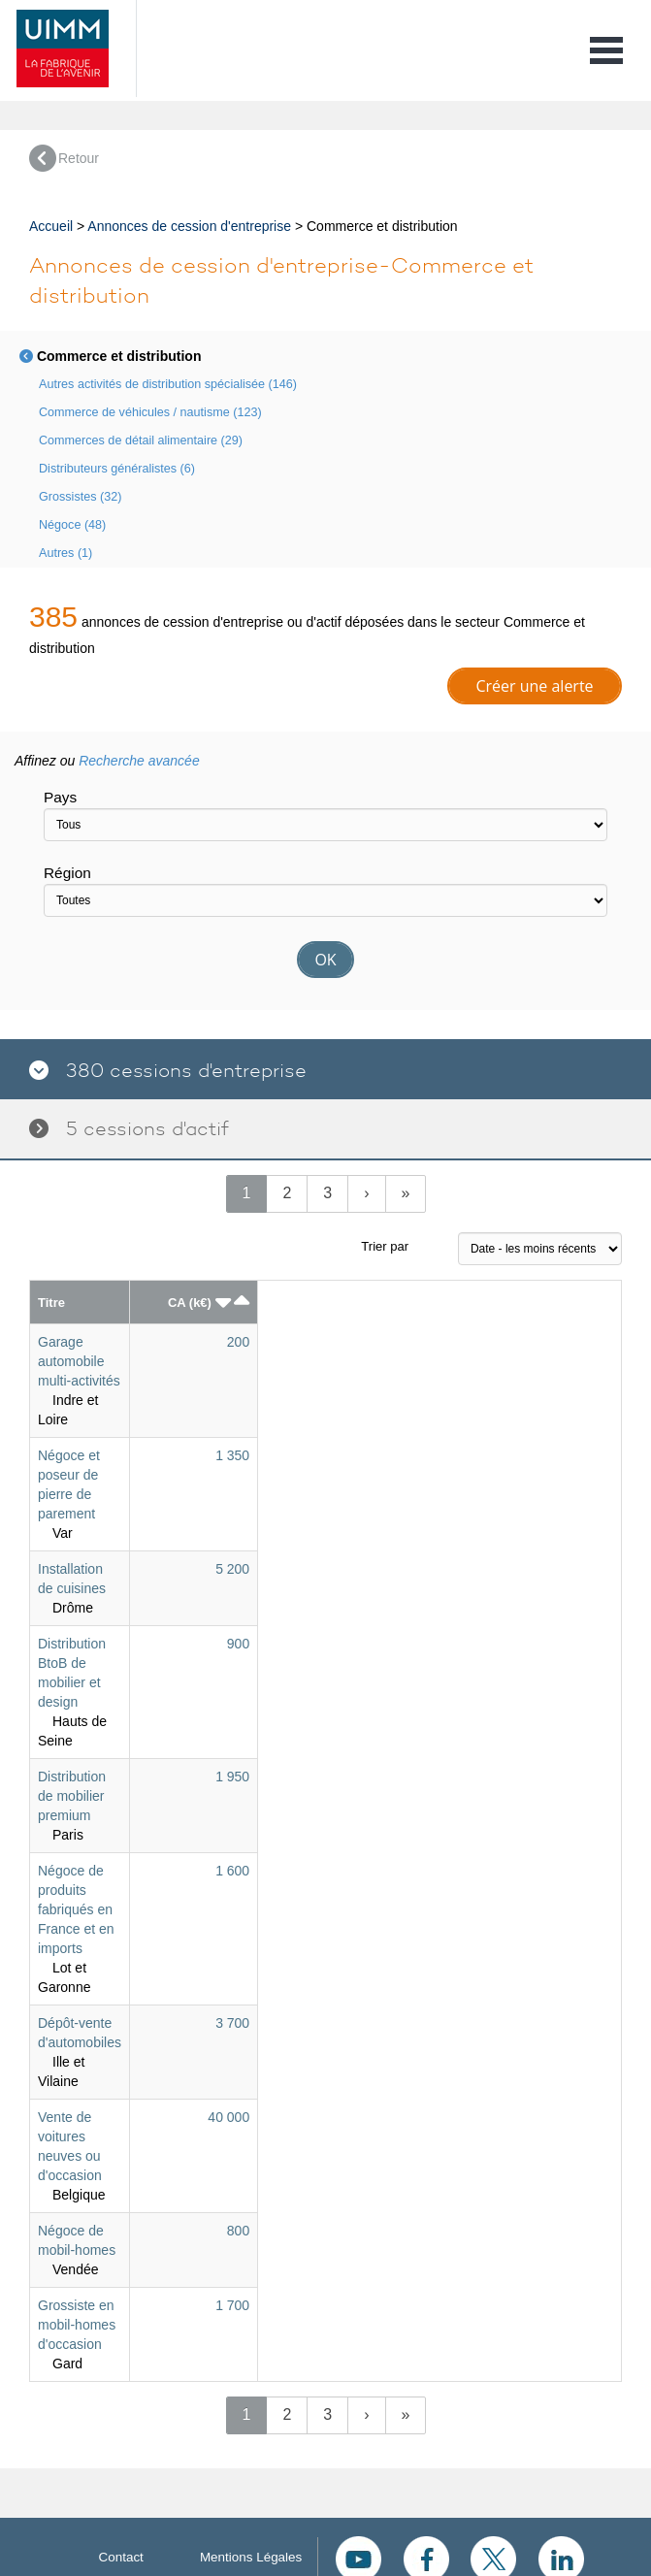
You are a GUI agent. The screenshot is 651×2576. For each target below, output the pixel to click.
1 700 (232, 2305)
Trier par (384, 1246)
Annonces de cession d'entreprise (189, 226)
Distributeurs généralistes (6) (117, 468)
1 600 (232, 1870)
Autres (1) (65, 553)
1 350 (232, 1455)
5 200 (232, 1569)
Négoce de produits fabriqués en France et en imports (76, 1909)
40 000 (228, 2117)
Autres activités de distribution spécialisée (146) (168, 384)
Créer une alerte (534, 686)
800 (238, 2230)
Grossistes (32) (80, 497)
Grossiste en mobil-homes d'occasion (76, 2325)
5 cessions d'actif (129, 1129)
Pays (60, 797)
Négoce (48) (72, 525)
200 (238, 1342)
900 (238, 1643)
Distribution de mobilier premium (72, 1796)
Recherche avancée (139, 760)
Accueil (51, 226)
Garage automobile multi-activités (79, 1361)
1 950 (232, 1776)
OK (325, 959)
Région (67, 872)
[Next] (366, 1194)
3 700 (232, 2023)
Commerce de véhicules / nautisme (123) (150, 412)
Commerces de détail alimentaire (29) (141, 440)
